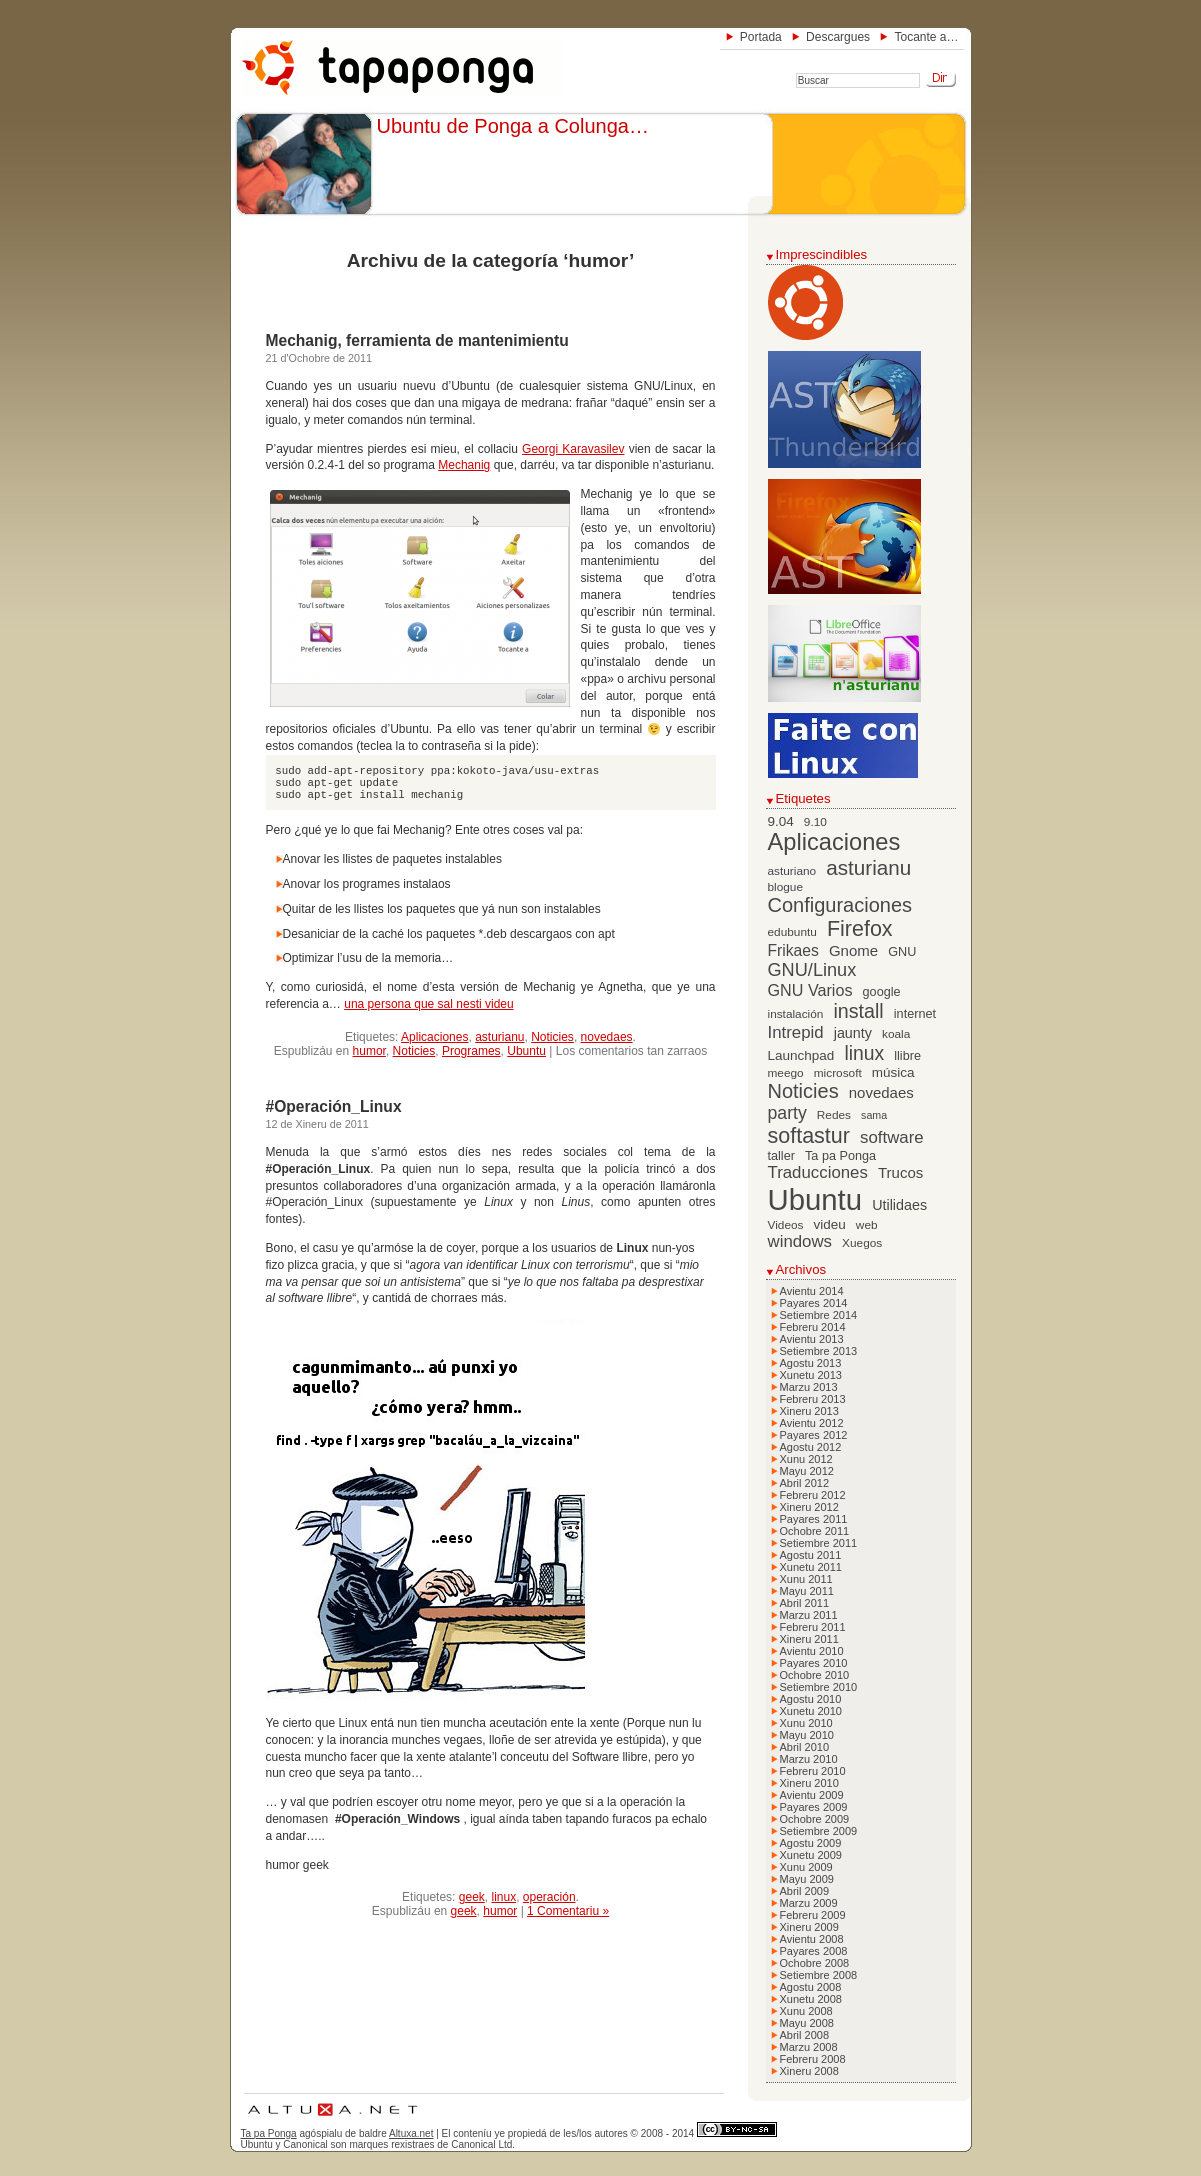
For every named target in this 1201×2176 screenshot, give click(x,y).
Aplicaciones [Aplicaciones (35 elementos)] (834, 842)
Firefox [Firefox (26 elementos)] (860, 929)
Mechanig (464, 465)
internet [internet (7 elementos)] (915, 1014)
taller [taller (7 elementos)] (781, 1156)
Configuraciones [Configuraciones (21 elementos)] (840, 905)
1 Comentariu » (568, 1911)
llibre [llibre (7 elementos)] (907, 1056)
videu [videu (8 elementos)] (830, 1224)
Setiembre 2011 (819, 1543)
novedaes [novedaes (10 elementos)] (881, 1092)
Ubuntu (526, 1051)
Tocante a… (926, 37)
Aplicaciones (434, 1037)
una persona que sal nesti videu (428, 1004)
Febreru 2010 (813, 1771)
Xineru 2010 (809, 1783)
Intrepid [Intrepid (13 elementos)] (796, 1032)
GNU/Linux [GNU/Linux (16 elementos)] (812, 970)
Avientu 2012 (812, 1423)
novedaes (607, 1037)
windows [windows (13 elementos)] (800, 1241)
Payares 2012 (814, 1435)
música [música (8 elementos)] (893, 1072)
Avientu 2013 (812, 1339)
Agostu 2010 (811, 1699)
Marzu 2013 (809, 1387)
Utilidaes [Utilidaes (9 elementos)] (899, 1205)
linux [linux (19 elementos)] (864, 1053)
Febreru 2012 (813, 1495)
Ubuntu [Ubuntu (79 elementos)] (815, 1199)
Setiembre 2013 (819, 1351)
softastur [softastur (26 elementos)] (809, 1136)
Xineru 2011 (809, 1639)
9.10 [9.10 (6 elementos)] (815, 822)
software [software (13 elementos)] (892, 1137)
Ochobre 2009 (815, 1819)
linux (503, 1897)
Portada (761, 37)
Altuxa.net (411, 2133)
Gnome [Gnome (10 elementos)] (853, 950)
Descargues (838, 37)
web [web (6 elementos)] (867, 1225)
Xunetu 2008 (811, 1999)
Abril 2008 (805, 2035)
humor (369, 1051)
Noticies (552, 1037)
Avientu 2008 (812, 1939)
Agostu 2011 (811, 1555)
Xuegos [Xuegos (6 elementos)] (862, 1243)
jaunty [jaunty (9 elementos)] (853, 1033)
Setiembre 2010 (819, 1687)
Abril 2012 (805, 1483)
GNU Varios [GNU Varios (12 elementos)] (810, 990)
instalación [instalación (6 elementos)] (796, 1014)
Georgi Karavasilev (573, 449)
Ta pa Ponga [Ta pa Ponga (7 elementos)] (840, 1156)
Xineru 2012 (809, 1507)
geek (472, 1897)
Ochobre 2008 (815, 1963)
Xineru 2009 (809, 1927)
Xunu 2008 (806, 2011)
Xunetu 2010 (811, 1711)
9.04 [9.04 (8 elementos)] (781, 821)
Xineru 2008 (809, 2071)
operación (549, 1897)
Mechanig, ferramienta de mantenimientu (417, 340)
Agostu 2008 (811, 1987)
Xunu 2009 (806, 1867)
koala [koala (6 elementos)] (896, 1034)
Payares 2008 (814, 1951)
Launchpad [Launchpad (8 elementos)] (801, 1055)
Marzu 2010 (809, 1759)
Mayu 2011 (807, 1591)
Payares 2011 (814, 1519)
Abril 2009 (805, 1891)
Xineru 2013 (809, 1411)
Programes (471, 1051)
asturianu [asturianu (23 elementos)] (868, 867)
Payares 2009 (814, 1807)
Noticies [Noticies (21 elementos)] (803, 1091)
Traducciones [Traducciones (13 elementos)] (818, 1172)
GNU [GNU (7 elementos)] (902, 952)
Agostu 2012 (811, 1447)
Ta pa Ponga (269, 2133)
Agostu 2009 (811, 1843)
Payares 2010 (814, 1663)
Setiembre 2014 (819, 1315)
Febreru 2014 (813, 1327)
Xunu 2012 (806, 1459)
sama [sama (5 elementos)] (874, 1115)
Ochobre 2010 (815, 1675)
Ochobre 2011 (815, 1531)
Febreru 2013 (813, 1399)
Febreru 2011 (813, 1627)
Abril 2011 (805, 1603)
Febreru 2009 (813, 1915)
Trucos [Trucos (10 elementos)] (900, 1172)
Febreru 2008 (813, 2059)
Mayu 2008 (807, 2023)
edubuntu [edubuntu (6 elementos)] (792, 932)
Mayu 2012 (807, 1471)
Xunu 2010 (806, 1723)
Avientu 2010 (812, 1651)
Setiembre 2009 (819, 1831)
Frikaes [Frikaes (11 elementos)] (793, 950)
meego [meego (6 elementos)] (786, 1073)
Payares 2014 (814, 1303)
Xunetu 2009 (811, 1855)
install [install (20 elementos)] (858, 1011)
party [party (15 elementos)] (787, 1113)
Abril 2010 (805, 1747)
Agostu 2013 (811, 1363)
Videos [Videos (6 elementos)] (786, 1225)
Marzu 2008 (809, 2047)
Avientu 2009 (812, 1795)
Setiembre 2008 (819, 1975)
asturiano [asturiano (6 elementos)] (792, 871)
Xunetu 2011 (811, 1567)
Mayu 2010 (807, 1735)
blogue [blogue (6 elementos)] (786, 887)
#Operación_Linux (334, 1106)
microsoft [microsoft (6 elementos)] (838, 1073)
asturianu (499, 1037)
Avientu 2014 (812, 1291)
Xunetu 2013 (811, 1375)
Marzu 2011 (809, 1615)
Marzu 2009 (809, 1903)
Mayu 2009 (807, 1879)
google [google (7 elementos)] (882, 992)
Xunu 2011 (806, 1579)
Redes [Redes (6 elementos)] (834, 1115)
